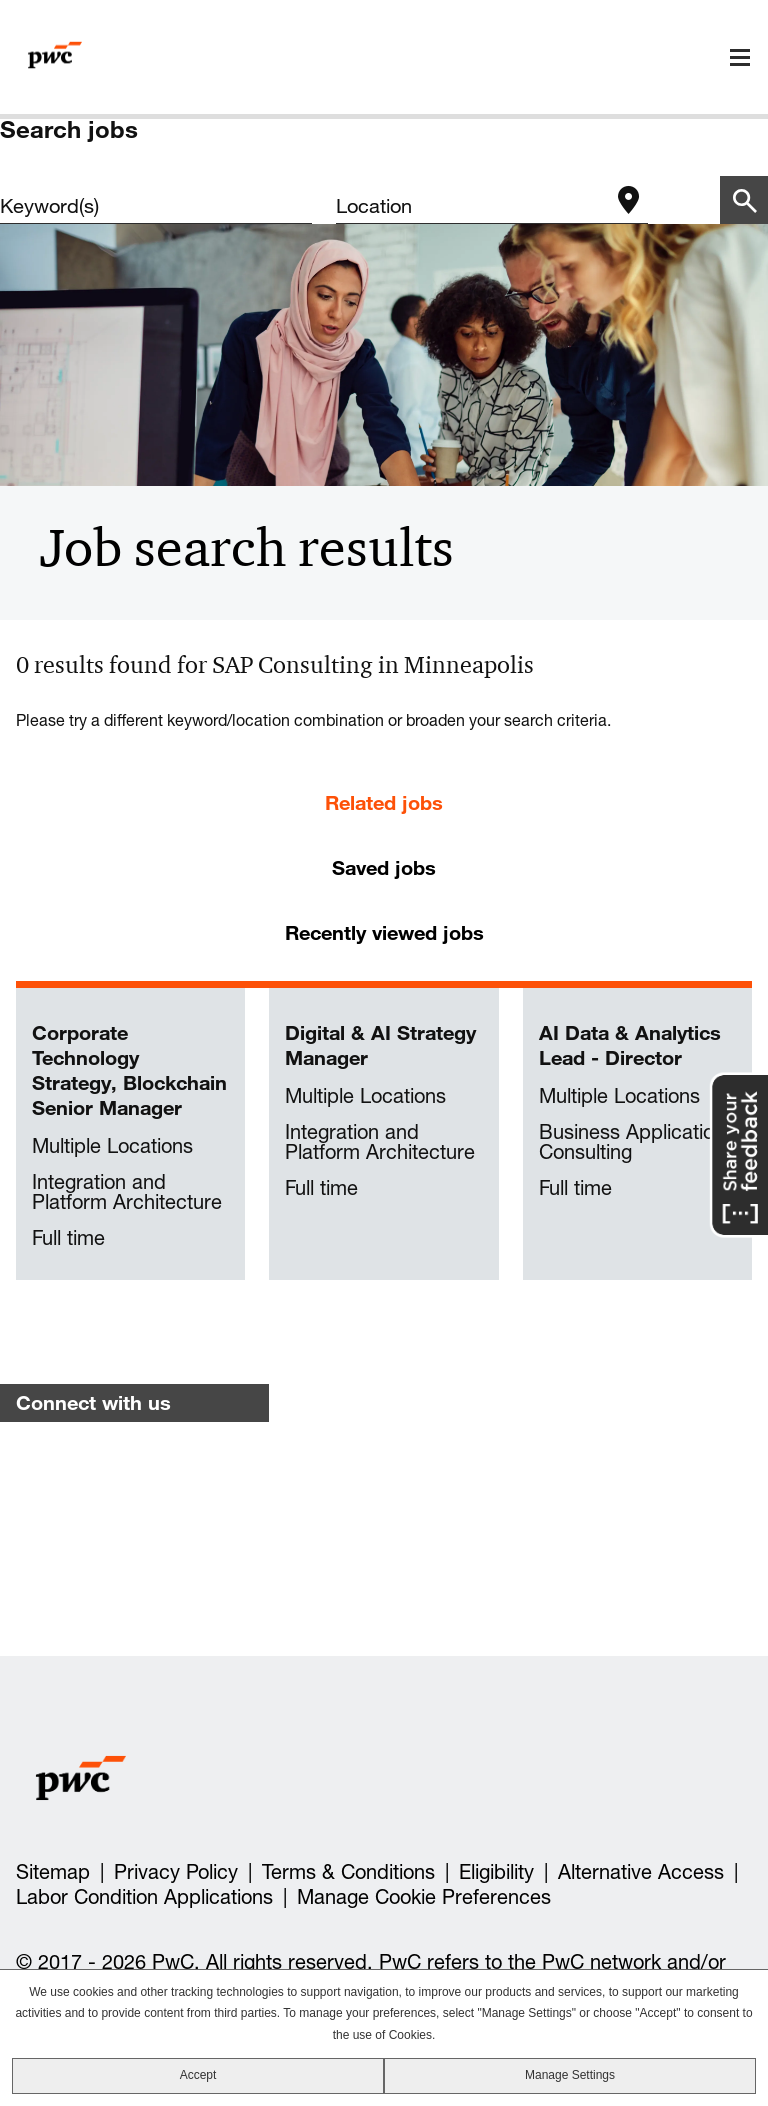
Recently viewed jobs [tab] (384, 932)
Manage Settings (570, 2075)
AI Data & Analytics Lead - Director (630, 1045)
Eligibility (496, 1872)
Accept (198, 2075)
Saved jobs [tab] (384, 867)
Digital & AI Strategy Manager (380, 1045)
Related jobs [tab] (384, 802)
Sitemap (53, 1872)
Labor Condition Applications (144, 1897)
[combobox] (472, 206)
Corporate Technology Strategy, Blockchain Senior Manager (129, 1070)
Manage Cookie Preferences (424, 1897)
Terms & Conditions (348, 1872)
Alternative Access (641, 1872)
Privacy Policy (176, 1872)
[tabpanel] (384, 1134)
